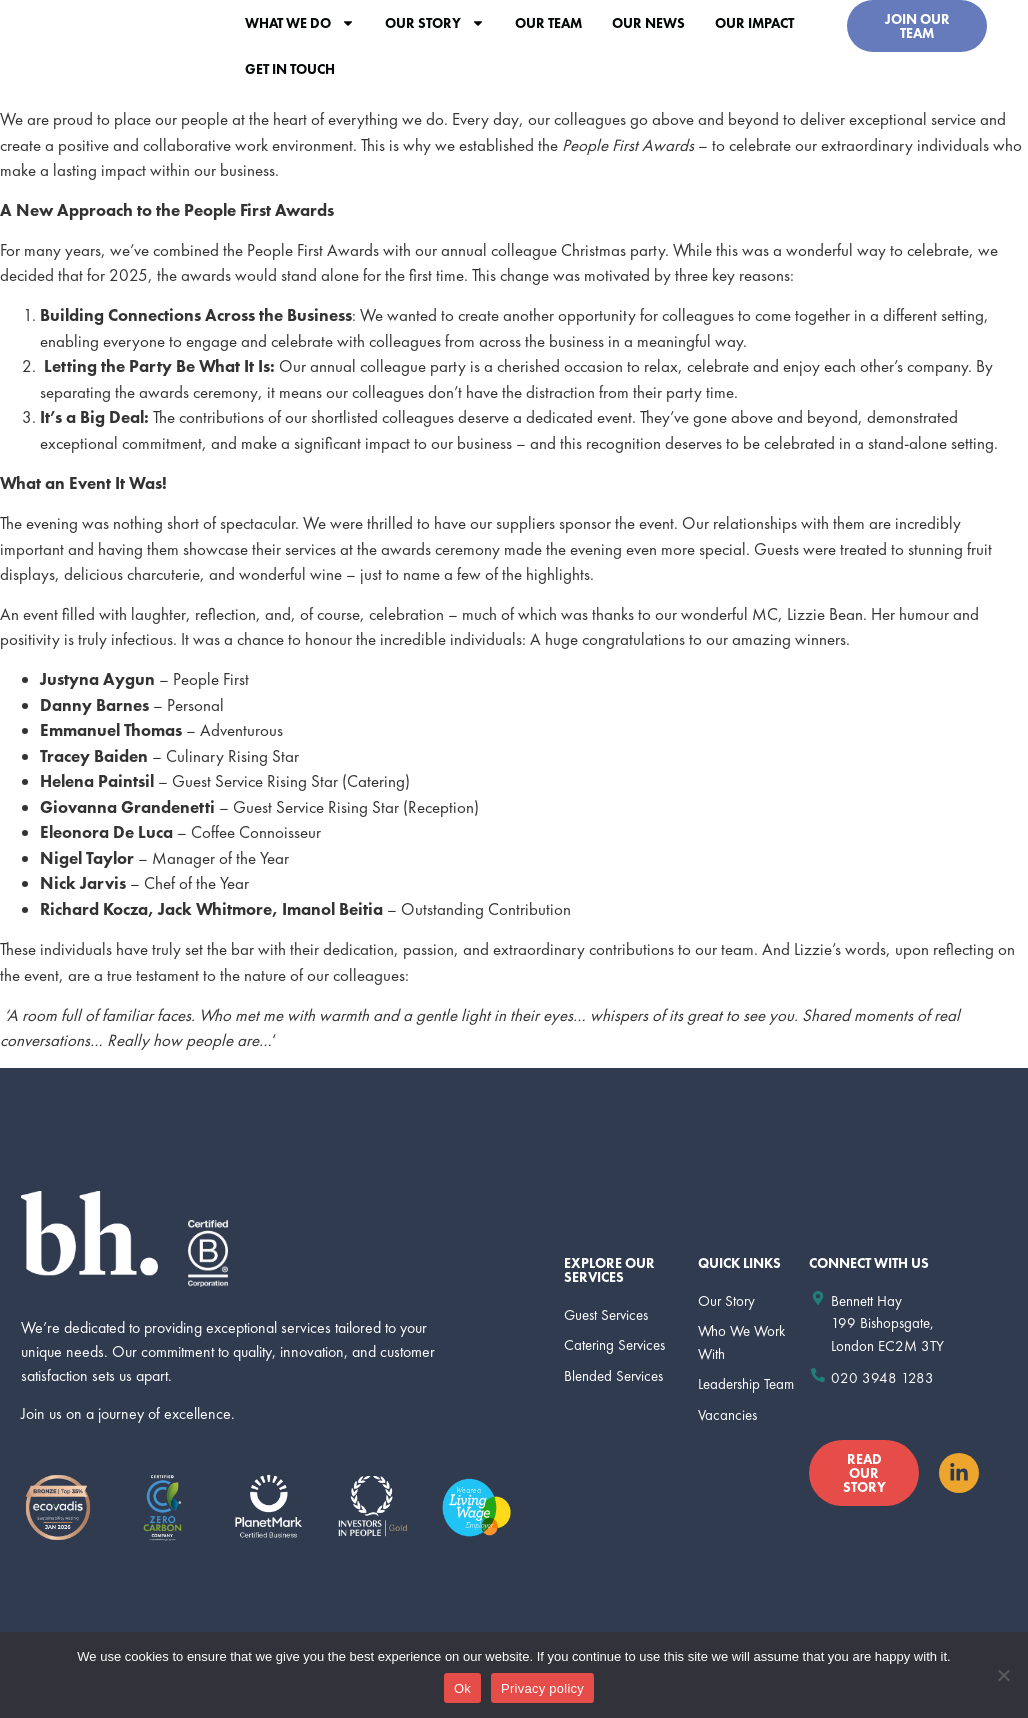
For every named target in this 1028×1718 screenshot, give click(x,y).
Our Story (435, 23)
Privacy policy (542, 1688)
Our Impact (754, 23)
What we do (300, 23)
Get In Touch (290, 69)
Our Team (548, 23)
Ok (462, 1688)
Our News (648, 23)
